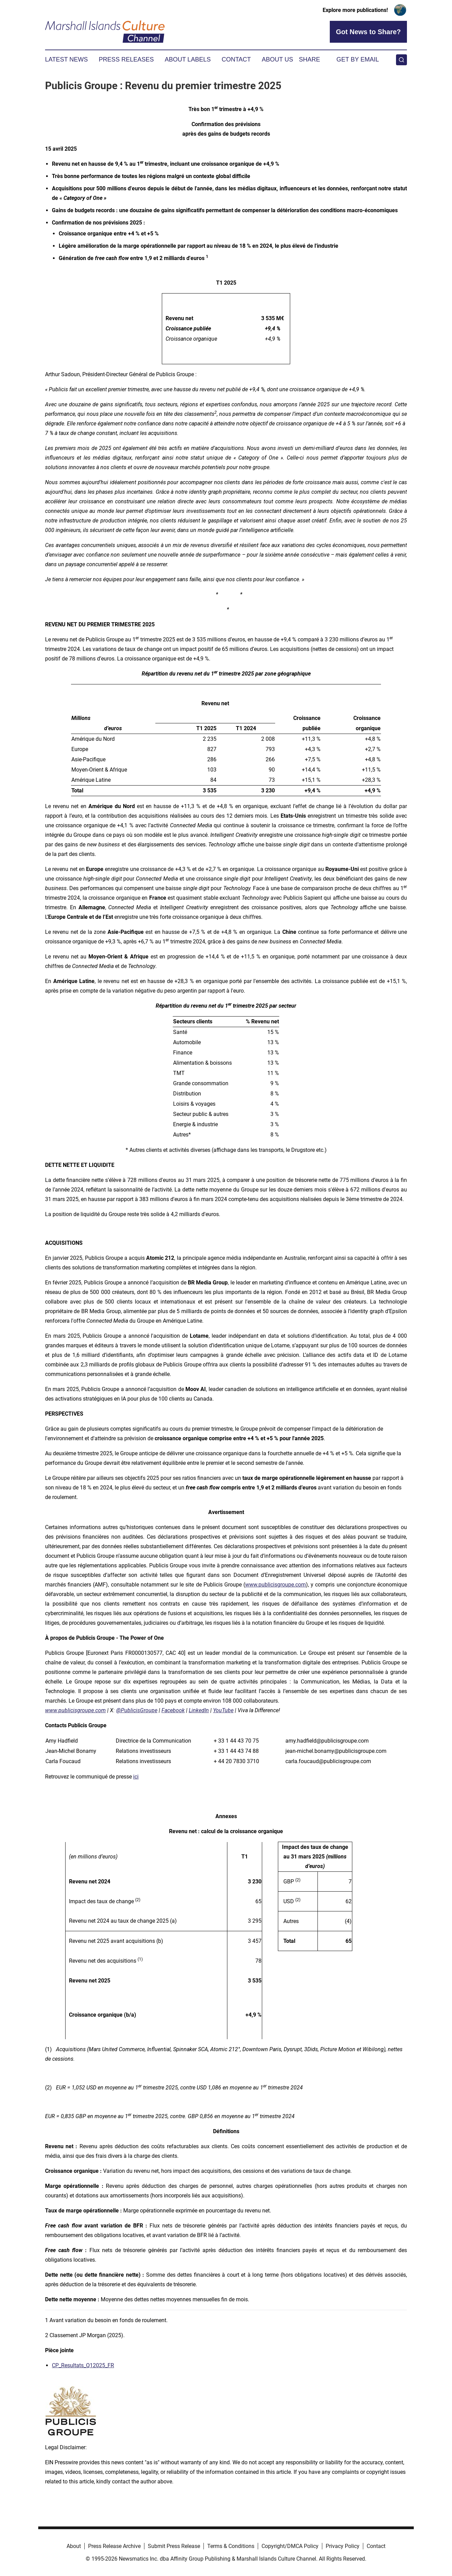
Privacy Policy (342, 2546)
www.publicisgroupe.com (275, 1584)
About (74, 2546)
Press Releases (126, 59)
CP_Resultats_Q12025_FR (83, 2365)
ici (136, 1776)
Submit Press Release (174, 2546)
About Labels (188, 59)
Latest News (66, 59)
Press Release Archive (114, 2546)
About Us (277, 59)
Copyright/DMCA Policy (290, 2546)
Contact (236, 59)
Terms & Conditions (230, 2546)
